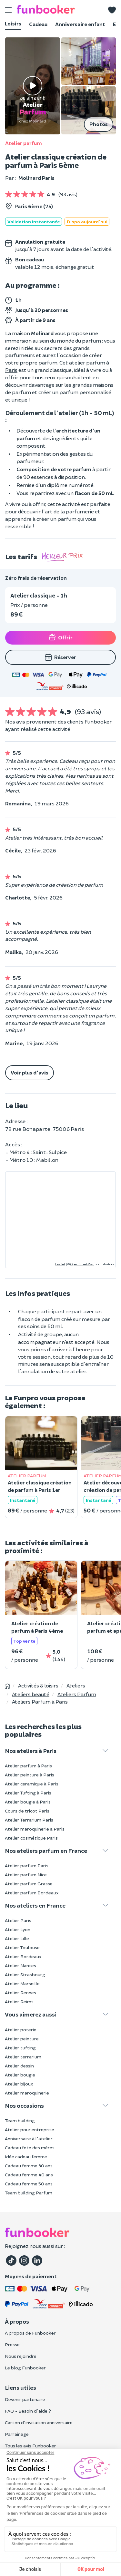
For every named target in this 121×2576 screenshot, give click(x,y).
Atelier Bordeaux (23, 1956)
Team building (20, 2120)
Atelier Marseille (22, 1983)
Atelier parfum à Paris (28, 1765)
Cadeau (38, 24)
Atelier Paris (18, 1920)
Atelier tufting (20, 2047)
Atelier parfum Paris (26, 1865)
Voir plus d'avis (29, 1072)
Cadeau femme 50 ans (29, 2183)
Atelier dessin (19, 2065)
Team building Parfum (28, 2192)
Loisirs (13, 23)
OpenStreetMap (82, 1264)
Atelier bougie (20, 2074)
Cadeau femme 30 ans (29, 2165)
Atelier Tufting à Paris (28, 1792)
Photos (98, 124)
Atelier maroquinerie (27, 2092)
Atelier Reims (19, 2001)
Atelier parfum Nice (26, 1874)
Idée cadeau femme (26, 2156)
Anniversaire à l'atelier (29, 2138)
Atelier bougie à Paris (28, 1801)
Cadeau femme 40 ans (29, 2174)
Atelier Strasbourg (25, 1974)
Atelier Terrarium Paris (29, 1820)
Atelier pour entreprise (29, 2129)
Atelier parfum (23, 143)
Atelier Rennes (20, 1992)
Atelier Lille (17, 1938)
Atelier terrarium (23, 2056)
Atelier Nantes (20, 1965)
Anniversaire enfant (80, 24)
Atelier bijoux (19, 2083)
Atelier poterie (20, 2029)
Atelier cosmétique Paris (31, 1838)
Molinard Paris (36, 178)
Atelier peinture (22, 2038)
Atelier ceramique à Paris (31, 1783)
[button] (112, 10)
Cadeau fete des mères (30, 2147)
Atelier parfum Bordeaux (32, 1892)
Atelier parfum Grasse (29, 1883)
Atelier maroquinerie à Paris (35, 1829)
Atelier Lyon (17, 1929)
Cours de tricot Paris (27, 1810)
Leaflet (60, 1264)
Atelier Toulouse (22, 1947)
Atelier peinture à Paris (29, 1774)
